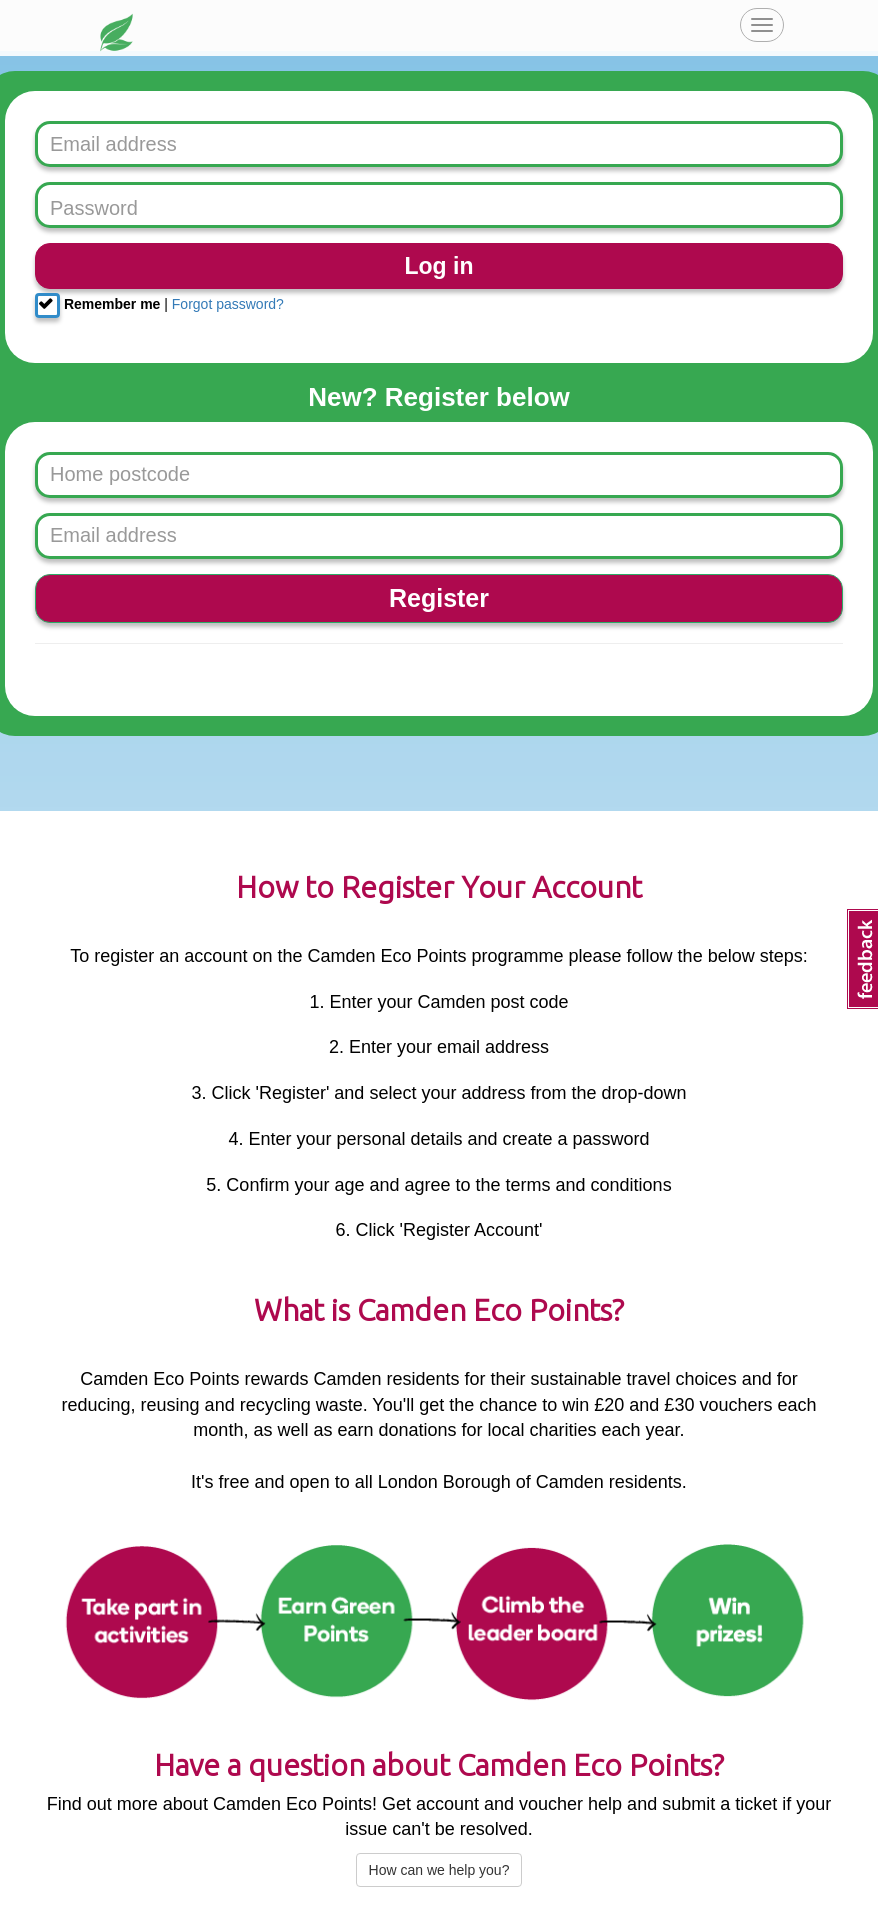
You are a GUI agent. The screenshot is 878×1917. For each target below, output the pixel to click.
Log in (439, 266)
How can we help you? (439, 1870)
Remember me (97, 305)
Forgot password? (228, 304)
